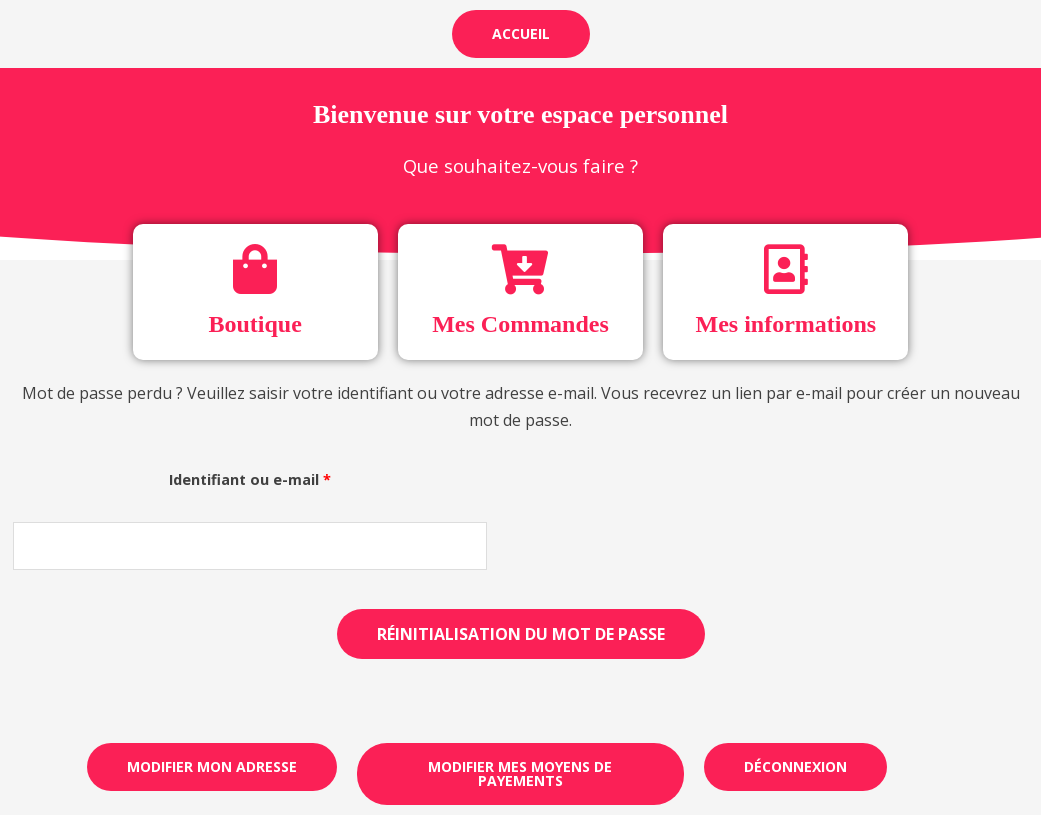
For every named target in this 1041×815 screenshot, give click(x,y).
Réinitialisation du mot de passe (521, 634)
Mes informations (785, 324)
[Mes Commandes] (520, 269)
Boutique (254, 324)
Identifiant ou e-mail (291, 477)
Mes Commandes (520, 324)
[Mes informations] (786, 269)
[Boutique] (255, 269)
